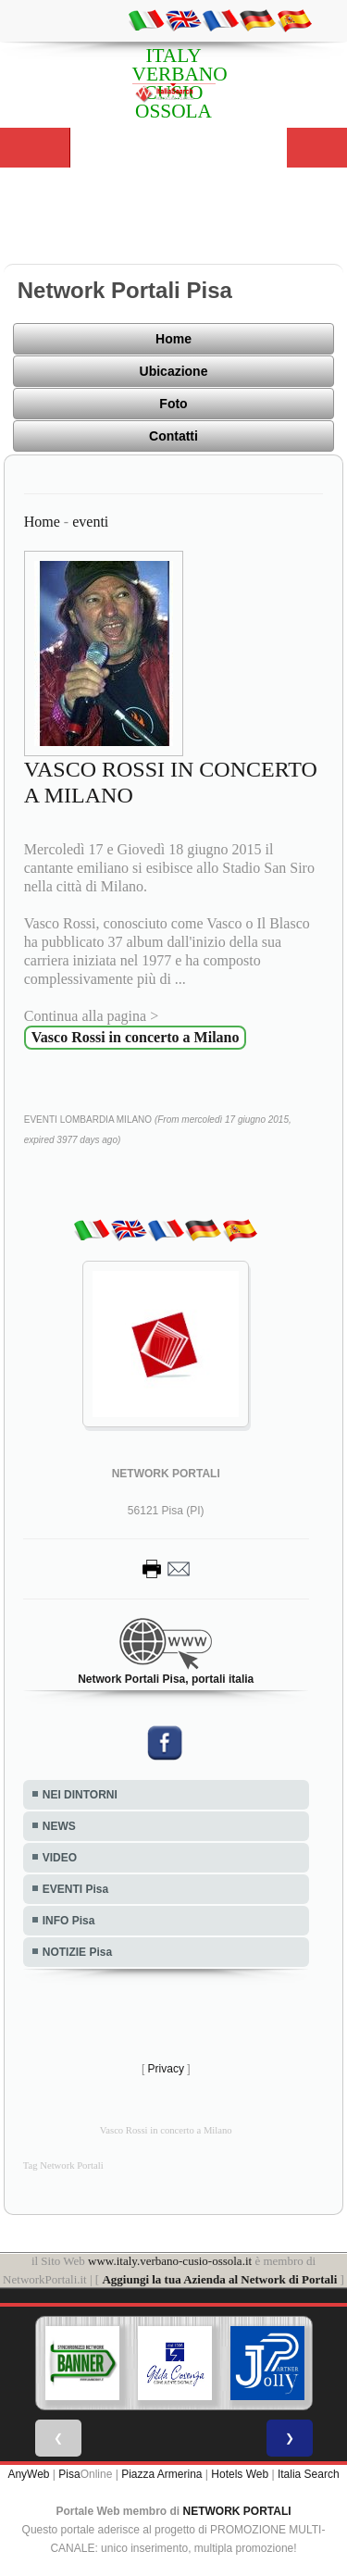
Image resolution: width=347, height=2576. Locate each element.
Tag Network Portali (63, 2165)
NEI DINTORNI (80, 1794)
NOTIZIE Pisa (77, 1952)
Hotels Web (239, 2474)
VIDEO (60, 1857)
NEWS (59, 1826)
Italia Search (309, 2474)
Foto (173, 403)
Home (173, 338)
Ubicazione (174, 371)
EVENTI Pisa (75, 1889)
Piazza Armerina (161, 2474)
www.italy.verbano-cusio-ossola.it (170, 2261)
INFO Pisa (69, 1920)
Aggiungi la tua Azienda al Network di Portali (219, 2279)
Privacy (166, 2068)
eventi (90, 521)
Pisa (69, 2474)
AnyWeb (28, 2474)
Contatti (173, 436)
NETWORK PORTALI (237, 2511)
